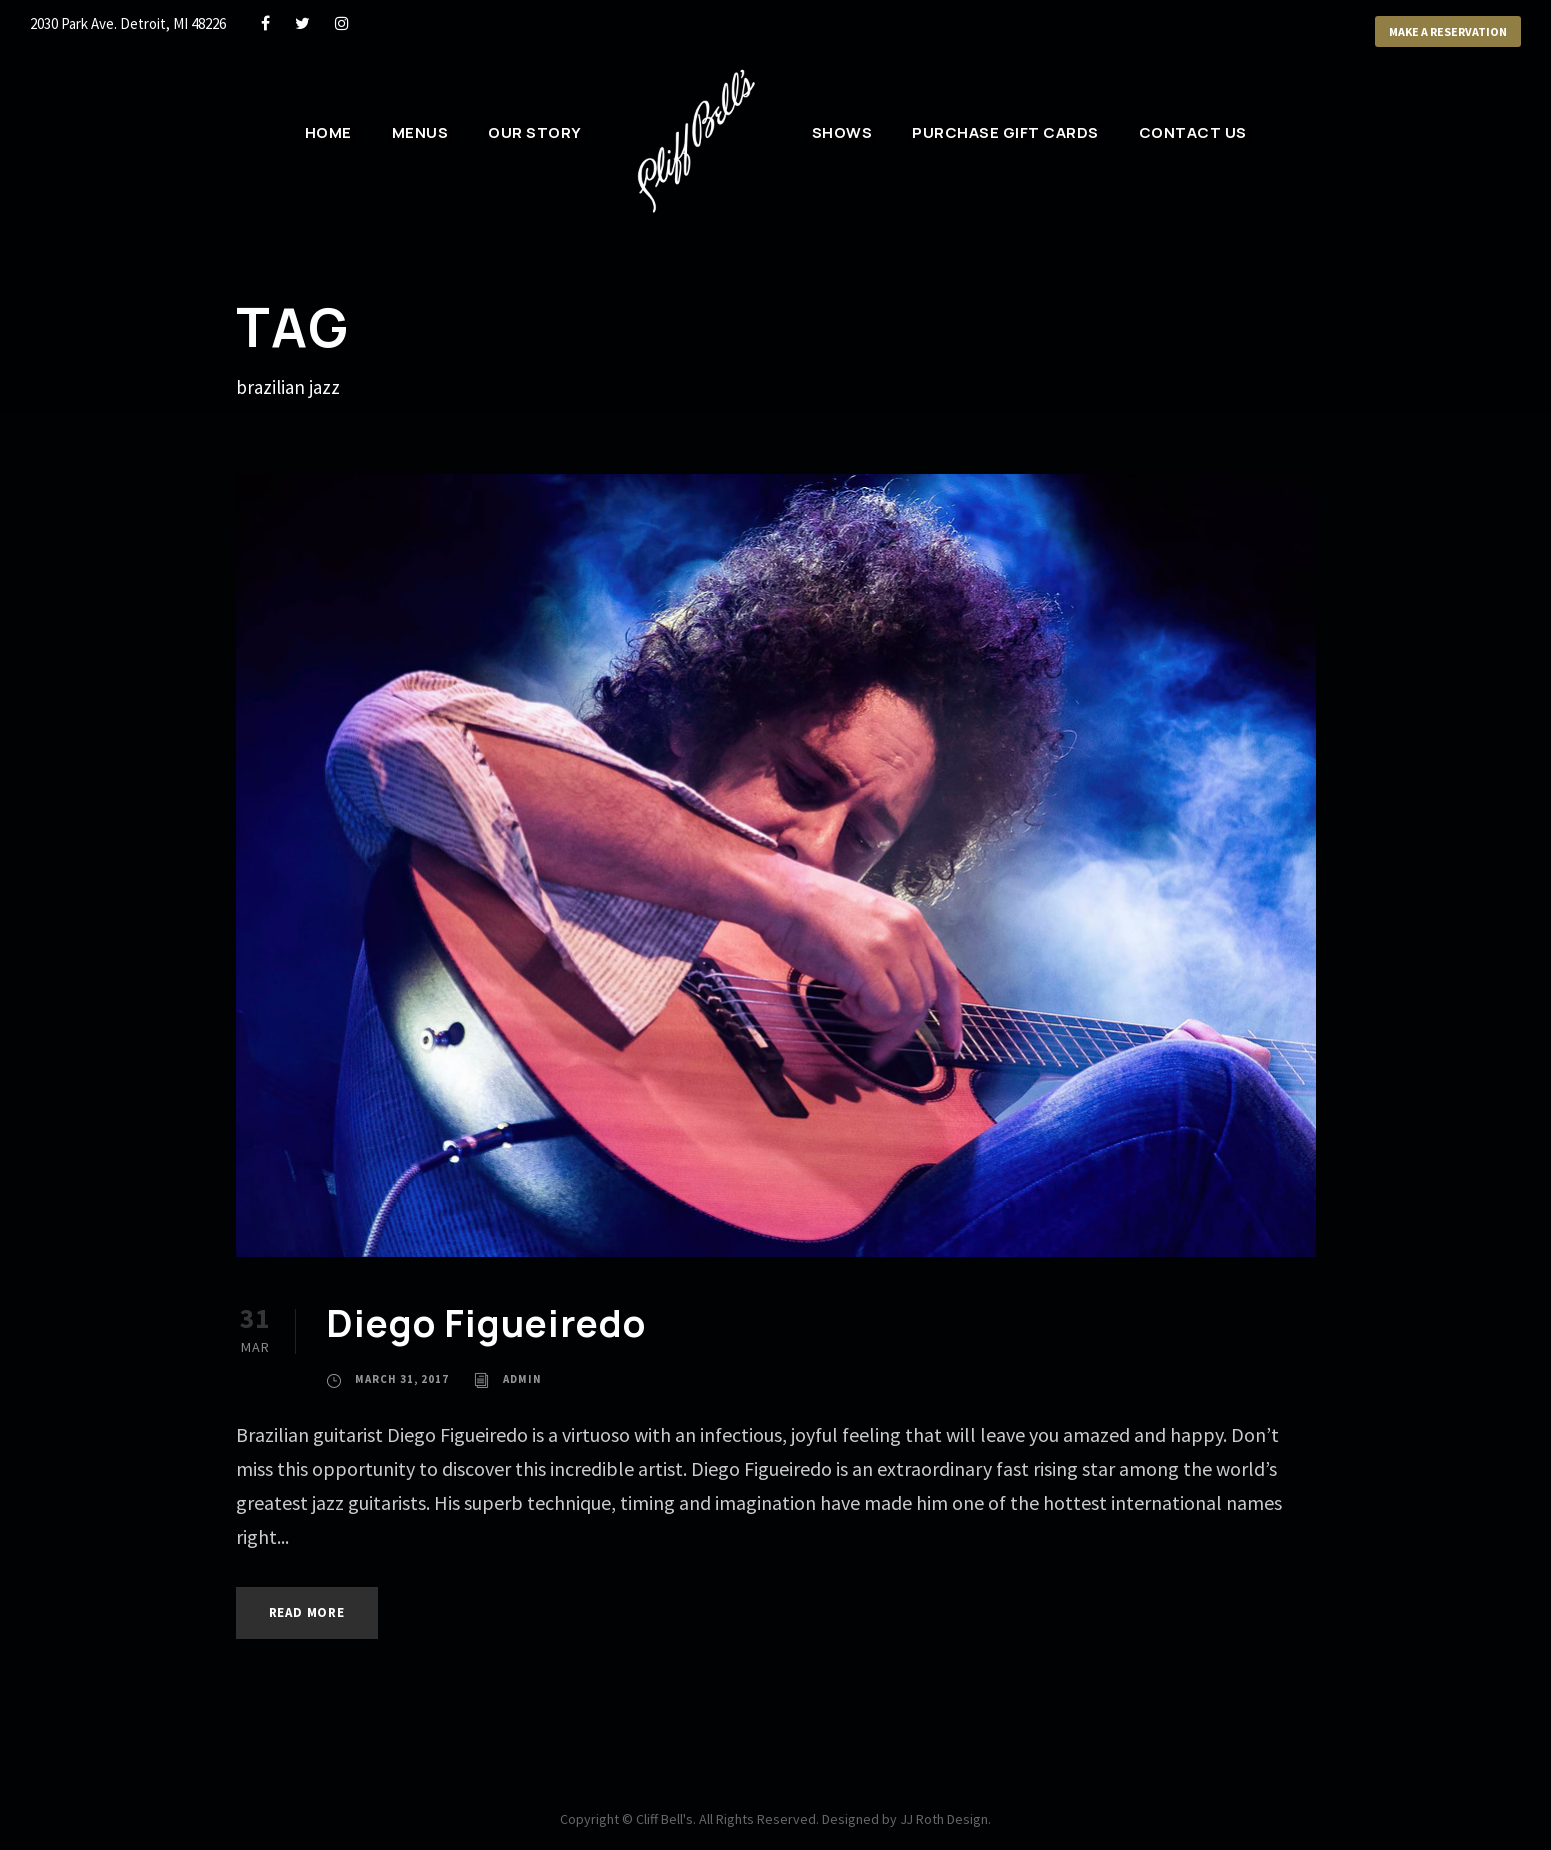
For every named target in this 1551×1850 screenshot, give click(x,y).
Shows (842, 132)
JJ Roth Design (944, 1819)
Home (328, 132)
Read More (307, 1612)
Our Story (535, 132)
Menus (420, 132)
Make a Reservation (1448, 31)
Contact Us (1193, 132)
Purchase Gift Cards (1005, 132)
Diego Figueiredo (486, 1323)
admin (522, 1379)
